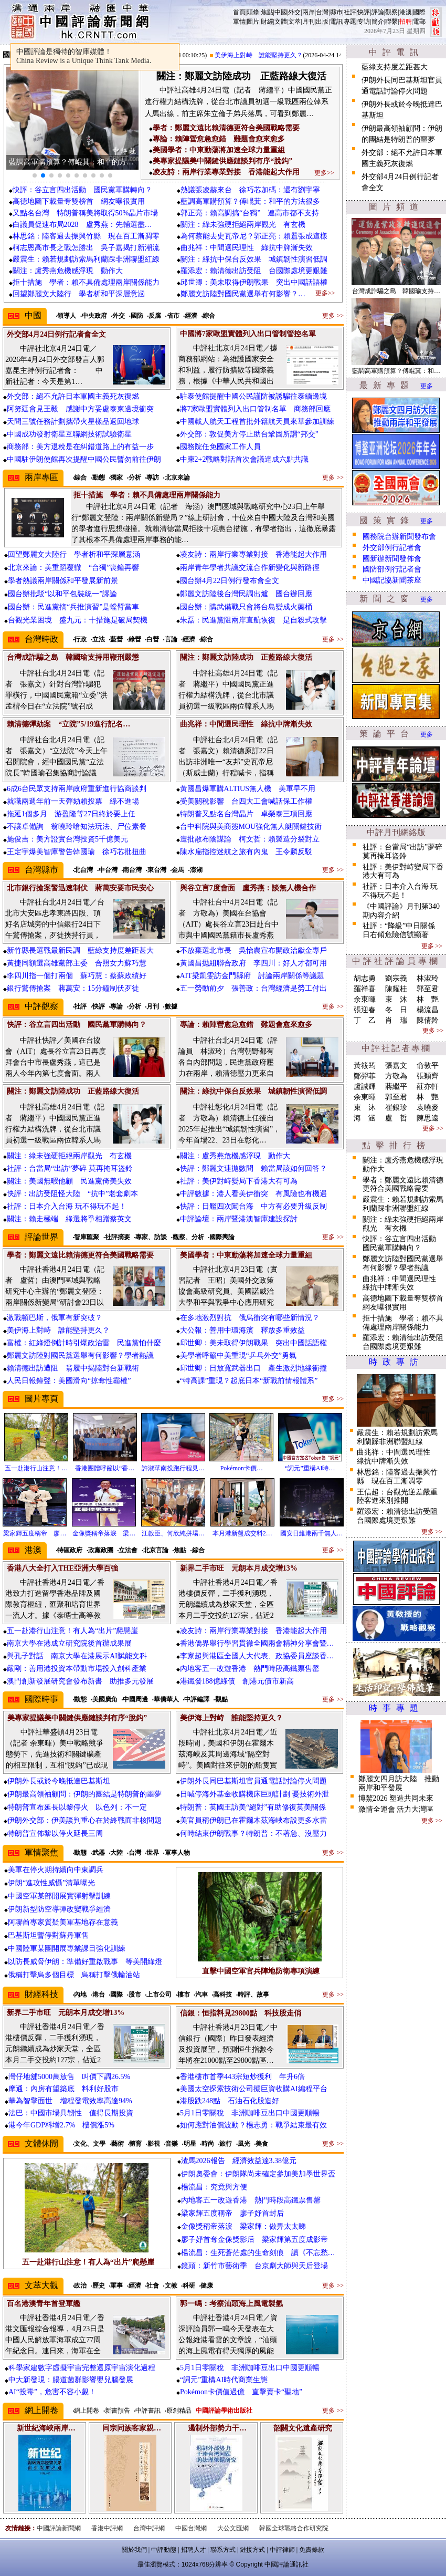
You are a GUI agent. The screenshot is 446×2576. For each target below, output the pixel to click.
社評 (350, 12)
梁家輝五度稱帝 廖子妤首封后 (232, 2213)
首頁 (239, 12)
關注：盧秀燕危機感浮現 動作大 (68, 271)
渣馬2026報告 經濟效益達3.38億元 (239, 2161)
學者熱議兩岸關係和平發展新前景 (63, 581)
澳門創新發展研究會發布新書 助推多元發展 (80, 1681)
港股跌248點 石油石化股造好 (229, 2101)
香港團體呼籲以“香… (104, 1468)
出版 (322, 21)
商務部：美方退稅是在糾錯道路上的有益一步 (80, 447)
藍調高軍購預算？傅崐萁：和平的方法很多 (250, 201)
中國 (280, 12)
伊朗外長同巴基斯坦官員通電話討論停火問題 (253, 1781)
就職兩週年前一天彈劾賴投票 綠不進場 (73, 801)
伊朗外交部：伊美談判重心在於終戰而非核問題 (84, 1820)
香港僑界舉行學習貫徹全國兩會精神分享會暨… (257, 1643)
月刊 (308, 21)
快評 (363, 12)
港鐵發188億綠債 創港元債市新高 (237, 1681)
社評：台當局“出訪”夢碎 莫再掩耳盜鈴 (70, 1168)
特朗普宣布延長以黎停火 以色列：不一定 (77, 1807)
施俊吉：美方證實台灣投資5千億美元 (67, 839)
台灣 (322, 12)
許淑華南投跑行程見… (173, 1468)
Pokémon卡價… (241, 1468)
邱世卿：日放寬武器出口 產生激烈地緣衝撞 (253, 1368)
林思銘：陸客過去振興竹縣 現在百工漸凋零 (86, 236)
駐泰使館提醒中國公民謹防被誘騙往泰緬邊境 (253, 396)
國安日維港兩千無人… (311, 1533)
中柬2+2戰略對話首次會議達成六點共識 (244, 459)
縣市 (336, 12)
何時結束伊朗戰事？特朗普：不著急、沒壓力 (253, 1833)
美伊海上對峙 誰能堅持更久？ (267, 55)
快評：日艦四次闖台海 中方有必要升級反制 (253, 1206)
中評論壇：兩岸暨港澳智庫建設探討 (239, 1219)
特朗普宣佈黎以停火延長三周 (55, 1833)
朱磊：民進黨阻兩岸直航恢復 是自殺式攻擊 (253, 620)
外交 (294, 12)
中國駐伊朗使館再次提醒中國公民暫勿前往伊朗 (84, 459)
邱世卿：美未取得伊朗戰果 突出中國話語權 (253, 282)
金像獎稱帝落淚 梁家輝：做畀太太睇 (243, 2226)
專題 (350, 21)
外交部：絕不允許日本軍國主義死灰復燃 (73, 396)
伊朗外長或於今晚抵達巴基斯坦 (58, 1781)
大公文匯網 (233, 2528)
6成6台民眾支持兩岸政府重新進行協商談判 (76, 789)
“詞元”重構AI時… (310, 1468)
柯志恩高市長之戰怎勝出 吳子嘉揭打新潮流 (86, 248)
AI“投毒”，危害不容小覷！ (52, 2392)
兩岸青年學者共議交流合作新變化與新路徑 (250, 568)
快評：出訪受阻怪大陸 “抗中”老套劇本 (72, 1194)
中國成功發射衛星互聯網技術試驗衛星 (69, 434)
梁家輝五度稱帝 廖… (34, 1533)
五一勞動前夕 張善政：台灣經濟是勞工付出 (253, 988)
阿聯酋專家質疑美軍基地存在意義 (63, 1922)
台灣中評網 (149, 2528)
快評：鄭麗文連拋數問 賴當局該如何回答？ (253, 1168)
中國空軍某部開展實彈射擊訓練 (59, 1896)
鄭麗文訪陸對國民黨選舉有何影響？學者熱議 (80, 1355)
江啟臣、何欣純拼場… (173, 1533)
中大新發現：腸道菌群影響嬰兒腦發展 (70, 2380)
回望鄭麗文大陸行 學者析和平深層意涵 (79, 294)
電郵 (419, 21)
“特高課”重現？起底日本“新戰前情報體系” (249, 1381)
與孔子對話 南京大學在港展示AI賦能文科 (77, 1656)
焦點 (267, 12)
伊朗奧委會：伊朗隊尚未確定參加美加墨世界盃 (258, 2174)
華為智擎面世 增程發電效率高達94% (70, 2101)
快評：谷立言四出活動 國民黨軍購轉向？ (82, 190)
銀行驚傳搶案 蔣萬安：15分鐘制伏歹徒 (73, 988)
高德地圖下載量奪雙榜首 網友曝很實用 (82, 201)
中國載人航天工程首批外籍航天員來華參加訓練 (257, 421)
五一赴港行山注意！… (36, 1468)
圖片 (253, 21)
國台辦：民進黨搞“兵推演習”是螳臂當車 (73, 607)
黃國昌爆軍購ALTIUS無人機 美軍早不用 (248, 789)
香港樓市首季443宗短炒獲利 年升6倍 (242, 2077)
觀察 (391, 12)
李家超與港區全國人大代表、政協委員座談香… (257, 1656)
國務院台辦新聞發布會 (399, 537)
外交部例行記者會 (392, 548)
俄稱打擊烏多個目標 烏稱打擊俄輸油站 (74, 1975)
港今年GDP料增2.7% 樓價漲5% (61, 2125)
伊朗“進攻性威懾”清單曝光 (51, 1883)
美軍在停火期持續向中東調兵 (55, 1870)
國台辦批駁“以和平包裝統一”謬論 (62, 594)
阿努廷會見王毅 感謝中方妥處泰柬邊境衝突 (80, 409)
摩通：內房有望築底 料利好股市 (63, 2089)
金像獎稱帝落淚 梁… (103, 1533)
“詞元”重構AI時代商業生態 (224, 2380)
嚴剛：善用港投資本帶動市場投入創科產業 (76, 1669)
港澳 (405, 12)
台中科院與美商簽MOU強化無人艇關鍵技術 (251, 826)
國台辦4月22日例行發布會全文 (229, 581)
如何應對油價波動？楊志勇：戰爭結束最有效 (253, 2125)
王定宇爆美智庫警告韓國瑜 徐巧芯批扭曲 (76, 852)
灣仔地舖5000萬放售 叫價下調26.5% (69, 2077)
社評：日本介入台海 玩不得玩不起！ (66, 1206)
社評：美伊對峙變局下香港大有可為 (239, 1181)
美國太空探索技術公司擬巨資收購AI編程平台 (253, 2089)
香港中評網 (107, 2528)
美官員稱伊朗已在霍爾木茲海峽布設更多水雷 (253, 1820)
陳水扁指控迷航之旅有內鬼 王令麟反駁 (246, 852)
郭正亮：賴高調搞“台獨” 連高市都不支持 (249, 213)
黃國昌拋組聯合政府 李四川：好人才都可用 (253, 963)
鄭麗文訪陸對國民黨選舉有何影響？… (242, 294)
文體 (280, 21)
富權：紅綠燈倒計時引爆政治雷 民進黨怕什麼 (84, 1343)
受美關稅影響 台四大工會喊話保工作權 (246, 801)
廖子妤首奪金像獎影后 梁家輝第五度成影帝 (254, 2239)
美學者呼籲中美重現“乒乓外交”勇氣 (238, 1355)
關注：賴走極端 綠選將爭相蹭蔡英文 (69, 1219)
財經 (267, 21)
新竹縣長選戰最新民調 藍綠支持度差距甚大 (80, 950)
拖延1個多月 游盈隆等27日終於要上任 (71, 814)
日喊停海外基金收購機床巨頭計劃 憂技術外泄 (254, 1794)
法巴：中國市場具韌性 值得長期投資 (70, 2113)
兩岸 (308, 12)
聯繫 (391, 21)
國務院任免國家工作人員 (220, 447)
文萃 (294, 21)
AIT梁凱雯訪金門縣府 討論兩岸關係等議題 (252, 976)
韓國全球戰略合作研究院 (293, 2528)
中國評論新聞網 (59, 2528)
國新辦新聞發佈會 (392, 559)
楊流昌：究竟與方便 (214, 2187)
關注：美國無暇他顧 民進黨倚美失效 (69, 1181)
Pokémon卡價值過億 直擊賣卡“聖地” (241, 2392)
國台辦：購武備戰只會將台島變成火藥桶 (246, 607)
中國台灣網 (191, 2528)
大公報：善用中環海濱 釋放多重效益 (242, 1330)
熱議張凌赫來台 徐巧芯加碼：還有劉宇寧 (250, 190)
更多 (426, 386)
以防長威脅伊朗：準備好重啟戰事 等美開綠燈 (85, 1962)
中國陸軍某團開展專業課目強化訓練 (66, 1948)
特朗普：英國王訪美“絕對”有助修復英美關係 (253, 1807)
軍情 (239, 21)
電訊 (336, 21)
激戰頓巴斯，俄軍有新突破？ (54, 1318)
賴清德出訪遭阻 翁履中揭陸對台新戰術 (73, 1368)
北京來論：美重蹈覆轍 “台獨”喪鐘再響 (73, 568)
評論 (377, 12)
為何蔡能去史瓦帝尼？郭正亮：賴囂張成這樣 (253, 236)
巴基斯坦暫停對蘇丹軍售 (48, 1935)
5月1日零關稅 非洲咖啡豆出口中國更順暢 (250, 2113)
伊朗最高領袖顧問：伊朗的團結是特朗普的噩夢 (84, 1794)
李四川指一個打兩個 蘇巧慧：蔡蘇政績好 (76, 976)
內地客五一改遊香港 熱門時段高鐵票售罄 (250, 1669)
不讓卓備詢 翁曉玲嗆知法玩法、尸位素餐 (76, 826)
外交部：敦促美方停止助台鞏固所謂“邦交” (249, 434)
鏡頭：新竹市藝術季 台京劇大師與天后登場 (254, 2266)
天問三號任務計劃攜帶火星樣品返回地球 (73, 421)
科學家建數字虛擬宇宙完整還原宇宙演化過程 (81, 2368)
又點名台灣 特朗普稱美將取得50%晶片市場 (85, 213)
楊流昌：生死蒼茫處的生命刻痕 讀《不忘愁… (258, 2253)
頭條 (253, 12)
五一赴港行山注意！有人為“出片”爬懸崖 (72, 1631)
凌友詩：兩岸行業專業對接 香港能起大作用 (253, 554)
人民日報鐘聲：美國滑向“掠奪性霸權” (69, 1381)
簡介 (377, 21)
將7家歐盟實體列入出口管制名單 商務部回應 (255, 409)
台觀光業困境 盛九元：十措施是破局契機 (77, 620)
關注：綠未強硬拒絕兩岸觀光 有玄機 (242, 224)
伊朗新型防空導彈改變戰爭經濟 (59, 1909)
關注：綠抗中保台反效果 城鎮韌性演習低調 (253, 259)
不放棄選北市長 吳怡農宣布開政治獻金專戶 (253, 950)
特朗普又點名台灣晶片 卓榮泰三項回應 (246, 814)
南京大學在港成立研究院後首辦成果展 (69, 1643)
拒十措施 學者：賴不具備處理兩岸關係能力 (86, 282)
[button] (35, 175)
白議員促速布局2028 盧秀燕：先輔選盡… (82, 224)
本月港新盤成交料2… (242, 1533)
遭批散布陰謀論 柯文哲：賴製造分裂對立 (250, 839)
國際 (419, 12)
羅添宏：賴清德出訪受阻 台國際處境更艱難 (253, 271)
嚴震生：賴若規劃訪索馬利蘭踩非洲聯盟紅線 (86, 259)
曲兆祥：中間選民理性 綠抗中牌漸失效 (246, 248)
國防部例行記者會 (392, 569)
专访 (363, 21)
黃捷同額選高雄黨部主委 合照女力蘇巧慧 (76, 963)
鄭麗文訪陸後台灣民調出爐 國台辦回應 (246, 594)
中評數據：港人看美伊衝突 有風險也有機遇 (253, 1194)
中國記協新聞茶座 (392, 580)
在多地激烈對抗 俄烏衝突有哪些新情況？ (250, 1318)
